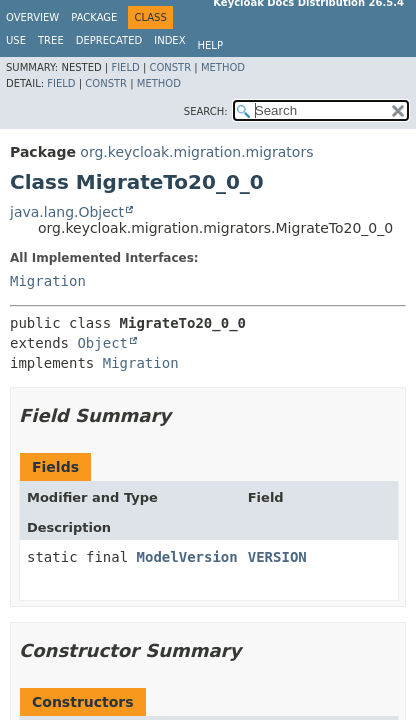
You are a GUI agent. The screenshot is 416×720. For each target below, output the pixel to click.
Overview (32, 17)
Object (102, 343)
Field (125, 67)
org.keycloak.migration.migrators (196, 152)
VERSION (277, 557)
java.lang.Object (67, 212)
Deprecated (109, 40)
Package (94, 17)
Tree (51, 40)
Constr (170, 67)
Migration (48, 281)
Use (16, 40)
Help (210, 45)
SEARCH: (206, 111)
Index (169, 40)
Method (223, 67)
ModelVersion (187, 557)
